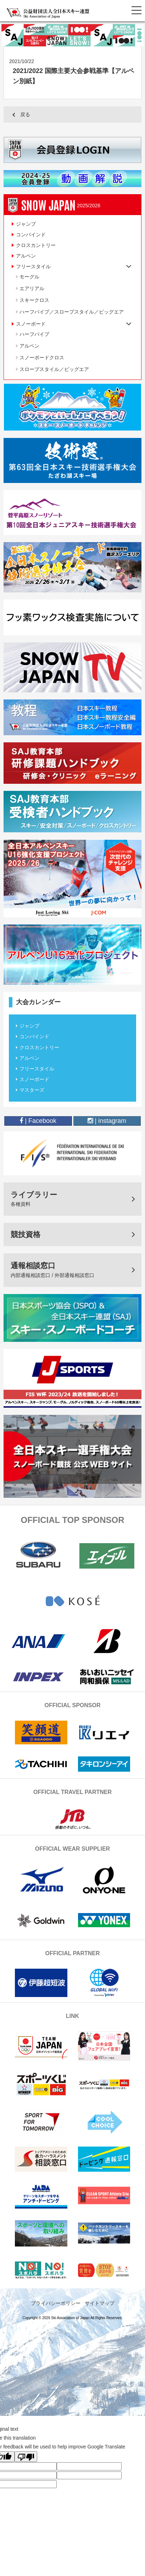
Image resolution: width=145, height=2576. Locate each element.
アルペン (26, 256)
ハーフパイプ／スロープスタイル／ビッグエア (71, 312)
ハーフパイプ (34, 334)
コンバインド (31, 234)
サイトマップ (100, 2303)
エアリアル (31, 288)
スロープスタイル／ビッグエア (54, 369)
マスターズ (31, 1090)
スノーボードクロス (41, 357)
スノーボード (34, 1079)
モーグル (29, 277)
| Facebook (37, 1120)
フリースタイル (36, 1069)
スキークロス (34, 300)
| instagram (107, 1120)
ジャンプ (26, 224)
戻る (25, 114)
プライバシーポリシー (55, 2303)
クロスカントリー (36, 245)
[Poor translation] (26, 2456)
